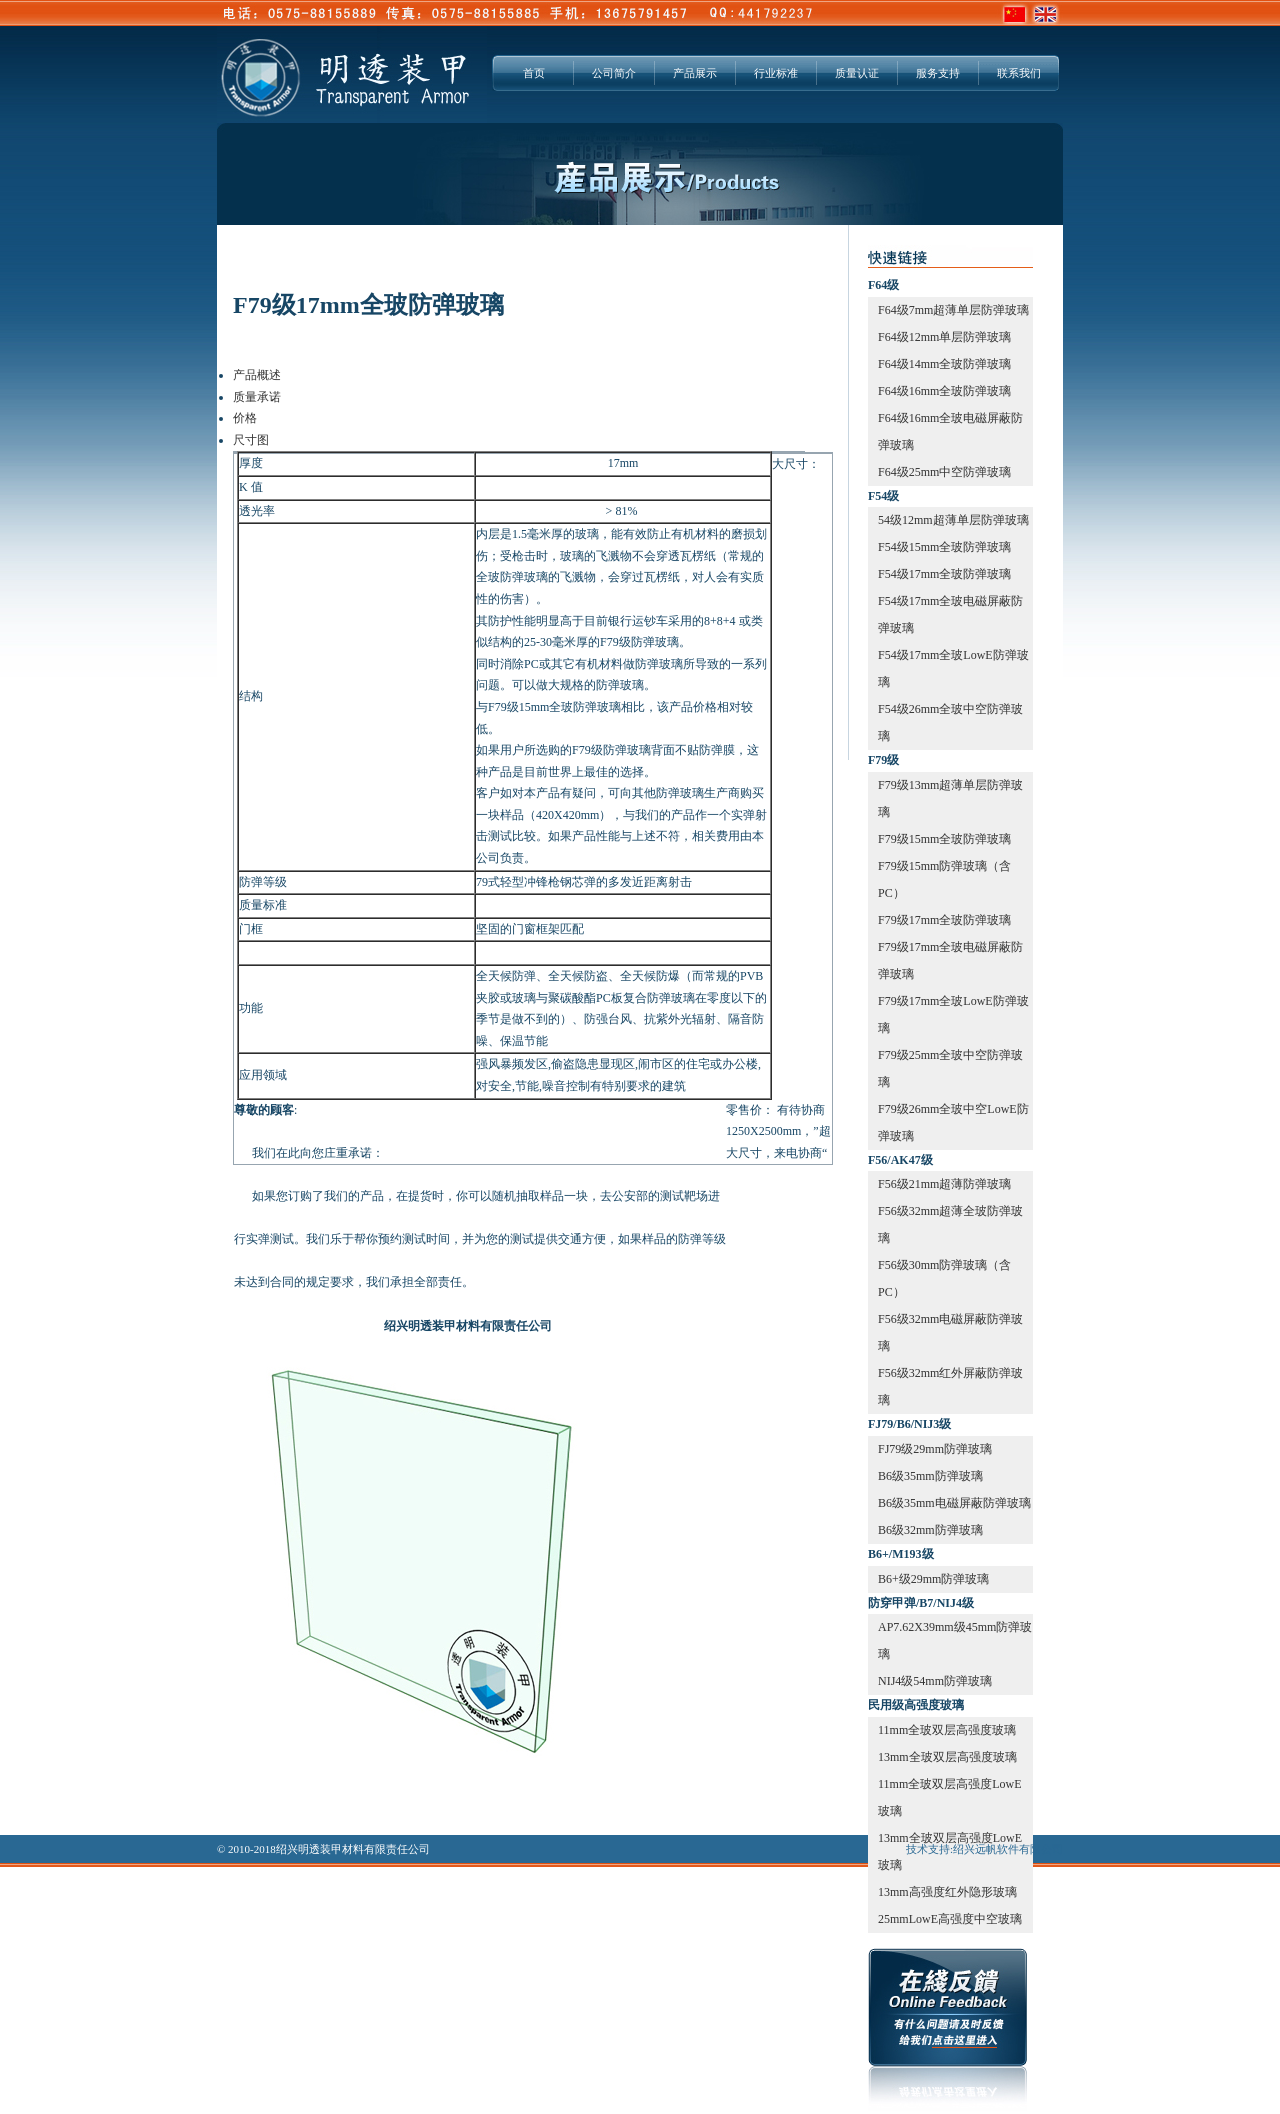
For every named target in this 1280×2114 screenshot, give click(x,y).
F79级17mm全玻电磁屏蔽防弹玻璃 (950, 960)
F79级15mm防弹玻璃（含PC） (944, 879)
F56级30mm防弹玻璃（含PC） (944, 1278)
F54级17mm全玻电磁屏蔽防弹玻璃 (950, 614)
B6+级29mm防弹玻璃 (933, 1579)
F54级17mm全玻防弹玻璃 (944, 574)
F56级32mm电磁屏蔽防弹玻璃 (950, 1332)
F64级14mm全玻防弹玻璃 (944, 364)
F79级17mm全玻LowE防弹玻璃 (953, 1014)
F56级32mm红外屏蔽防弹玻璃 (950, 1386)
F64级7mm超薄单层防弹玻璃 (953, 310)
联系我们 (1019, 73)
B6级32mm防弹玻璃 (930, 1530)
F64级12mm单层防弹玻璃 (944, 337)
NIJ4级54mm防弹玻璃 (935, 1681)
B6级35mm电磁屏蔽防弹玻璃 (954, 1503)
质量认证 (857, 73)
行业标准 (776, 73)
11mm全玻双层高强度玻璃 (947, 1730)
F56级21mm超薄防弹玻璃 (944, 1184)
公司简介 (614, 73)
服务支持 (938, 73)
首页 (534, 73)
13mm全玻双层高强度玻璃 (947, 1757)
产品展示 (695, 73)
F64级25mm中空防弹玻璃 (944, 472)
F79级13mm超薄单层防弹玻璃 (950, 798)
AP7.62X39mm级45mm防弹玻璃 (955, 1640)
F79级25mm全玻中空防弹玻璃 (950, 1068)
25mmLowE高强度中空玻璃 (950, 1919)
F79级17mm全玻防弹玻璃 (944, 920)
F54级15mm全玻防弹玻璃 (944, 547)
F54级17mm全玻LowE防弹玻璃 (953, 668)
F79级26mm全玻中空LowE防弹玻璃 (953, 1122)
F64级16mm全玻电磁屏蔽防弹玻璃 (950, 431)
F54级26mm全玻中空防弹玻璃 (950, 722)
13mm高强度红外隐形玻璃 (947, 1892)
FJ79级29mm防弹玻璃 (935, 1449)
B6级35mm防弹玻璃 (930, 1476)
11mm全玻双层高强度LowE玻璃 (950, 1797)
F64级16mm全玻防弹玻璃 (944, 391)
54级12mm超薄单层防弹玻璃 (953, 520)
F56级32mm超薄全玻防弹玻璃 (950, 1224)
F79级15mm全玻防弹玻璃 (944, 839)
